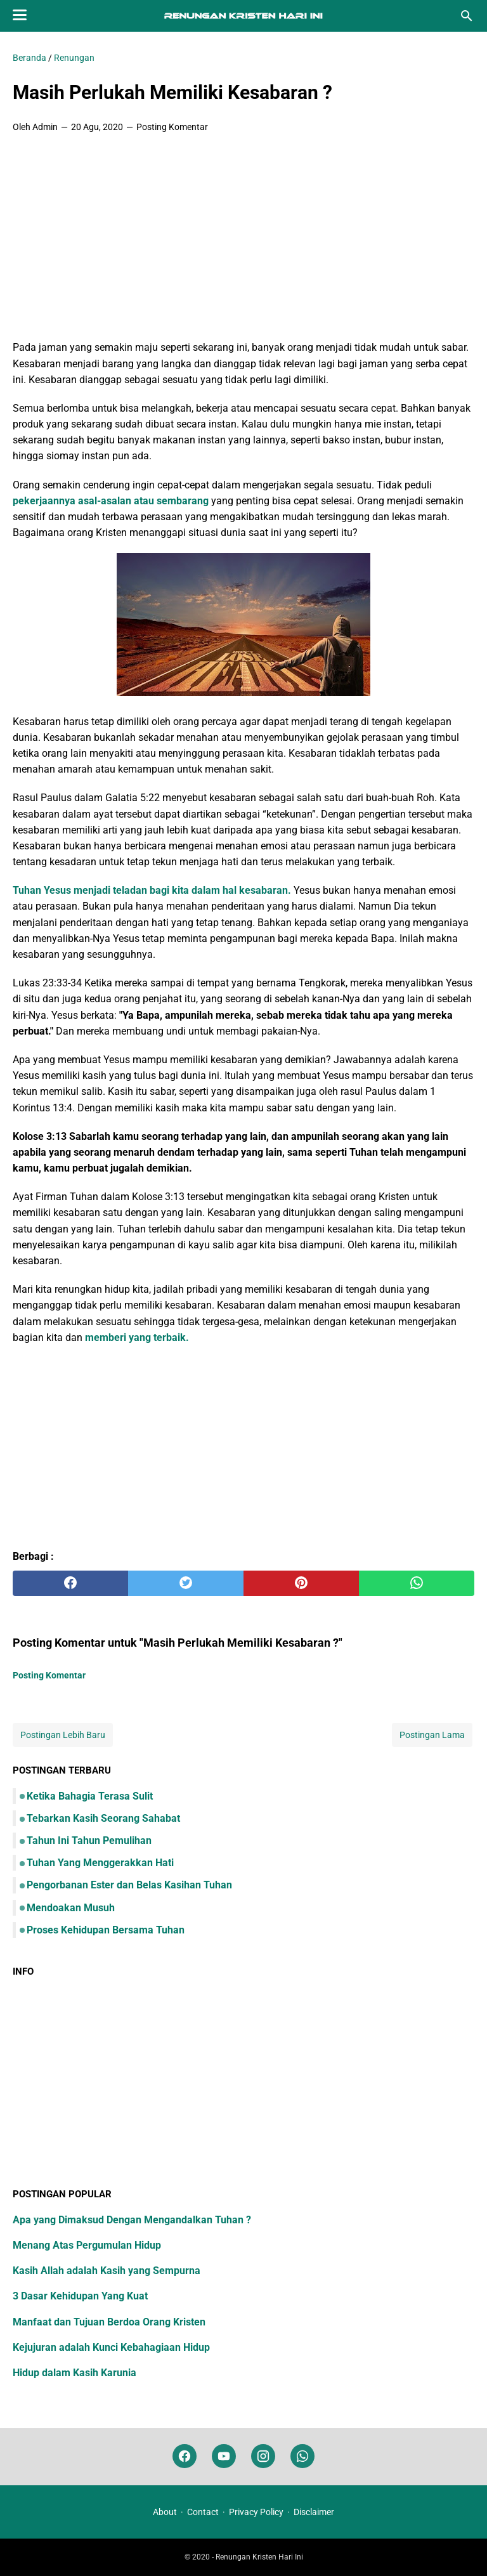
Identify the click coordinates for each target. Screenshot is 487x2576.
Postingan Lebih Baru (62, 1735)
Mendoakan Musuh (71, 1908)
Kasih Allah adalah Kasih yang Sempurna (106, 2271)
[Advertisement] (243, 238)
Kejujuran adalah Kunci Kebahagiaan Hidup (111, 2347)
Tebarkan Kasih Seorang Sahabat (103, 1818)
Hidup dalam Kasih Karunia (74, 2373)
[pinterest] (301, 1583)
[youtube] (224, 2456)
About (165, 2512)
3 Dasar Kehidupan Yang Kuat (80, 2296)
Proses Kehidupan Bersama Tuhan (106, 1930)
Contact (203, 2512)
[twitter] (186, 1583)
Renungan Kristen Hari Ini (259, 2557)
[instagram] (263, 2456)
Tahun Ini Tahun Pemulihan (89, 1840)
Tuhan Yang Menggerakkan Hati (100, 1863)
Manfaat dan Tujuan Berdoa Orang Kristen (109, 2322)
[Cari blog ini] (466, 15)
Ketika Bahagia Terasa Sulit (90, 1796)
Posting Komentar (172, 127)
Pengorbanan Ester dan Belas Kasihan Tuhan (129, 1885)
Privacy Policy (256, 2512)
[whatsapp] (416, 1583)
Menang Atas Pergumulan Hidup (87, 2245)
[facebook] (70, 1583)
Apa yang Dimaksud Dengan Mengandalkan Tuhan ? (132, 2220)
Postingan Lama (432, 1735)
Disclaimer (314, 2512)
